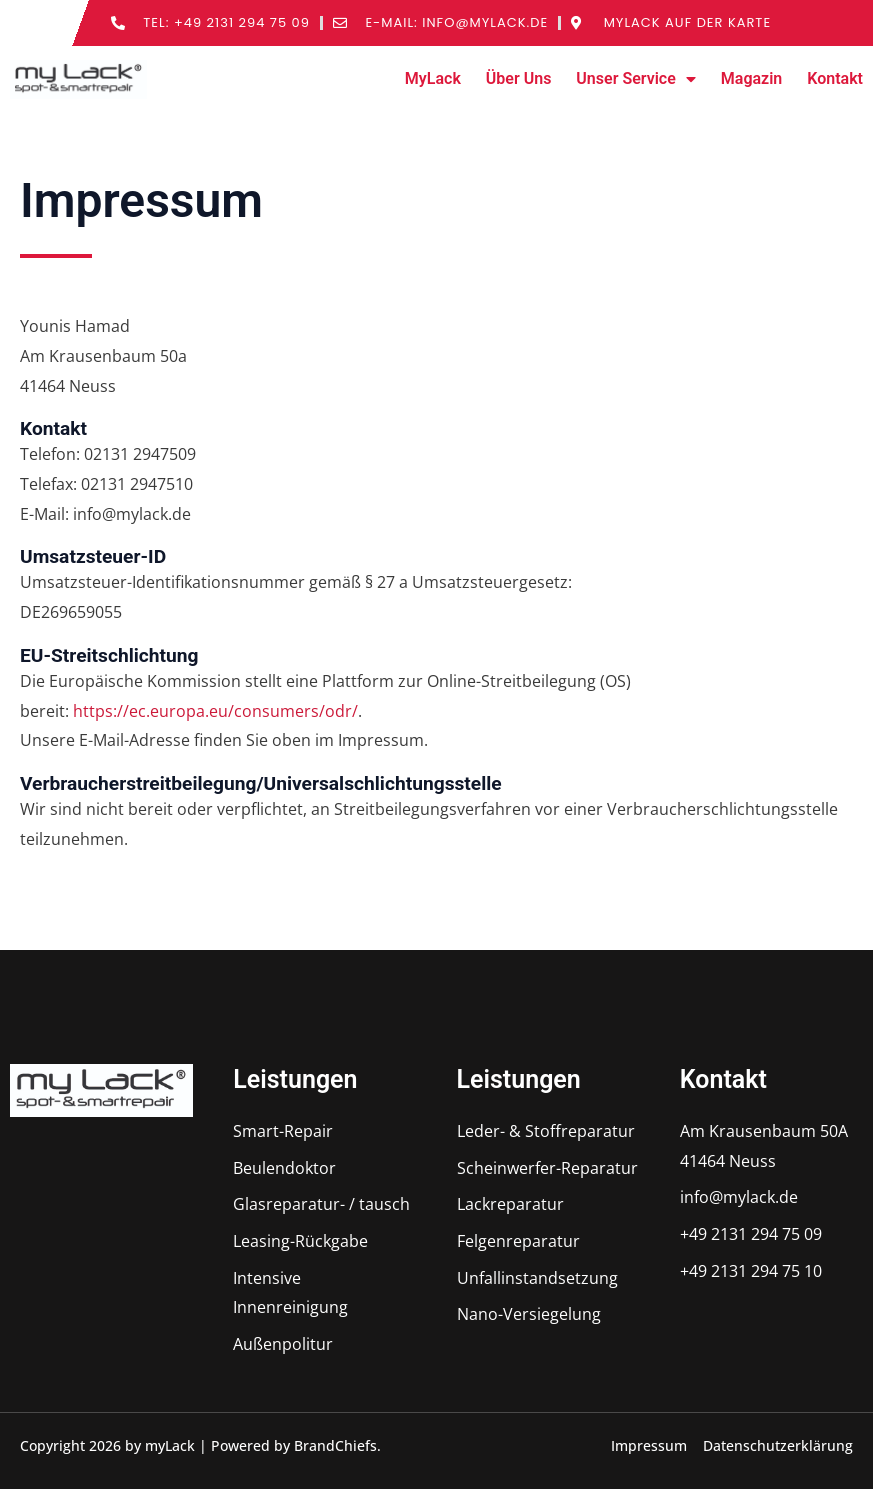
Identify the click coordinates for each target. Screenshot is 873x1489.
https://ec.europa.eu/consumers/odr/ (215, 711)
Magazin (751, 78)
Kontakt (835, 78)
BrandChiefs (335, 1445)
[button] (44, 1445)
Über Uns (519, 78)
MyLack (433, 78)
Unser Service (635, 79)
